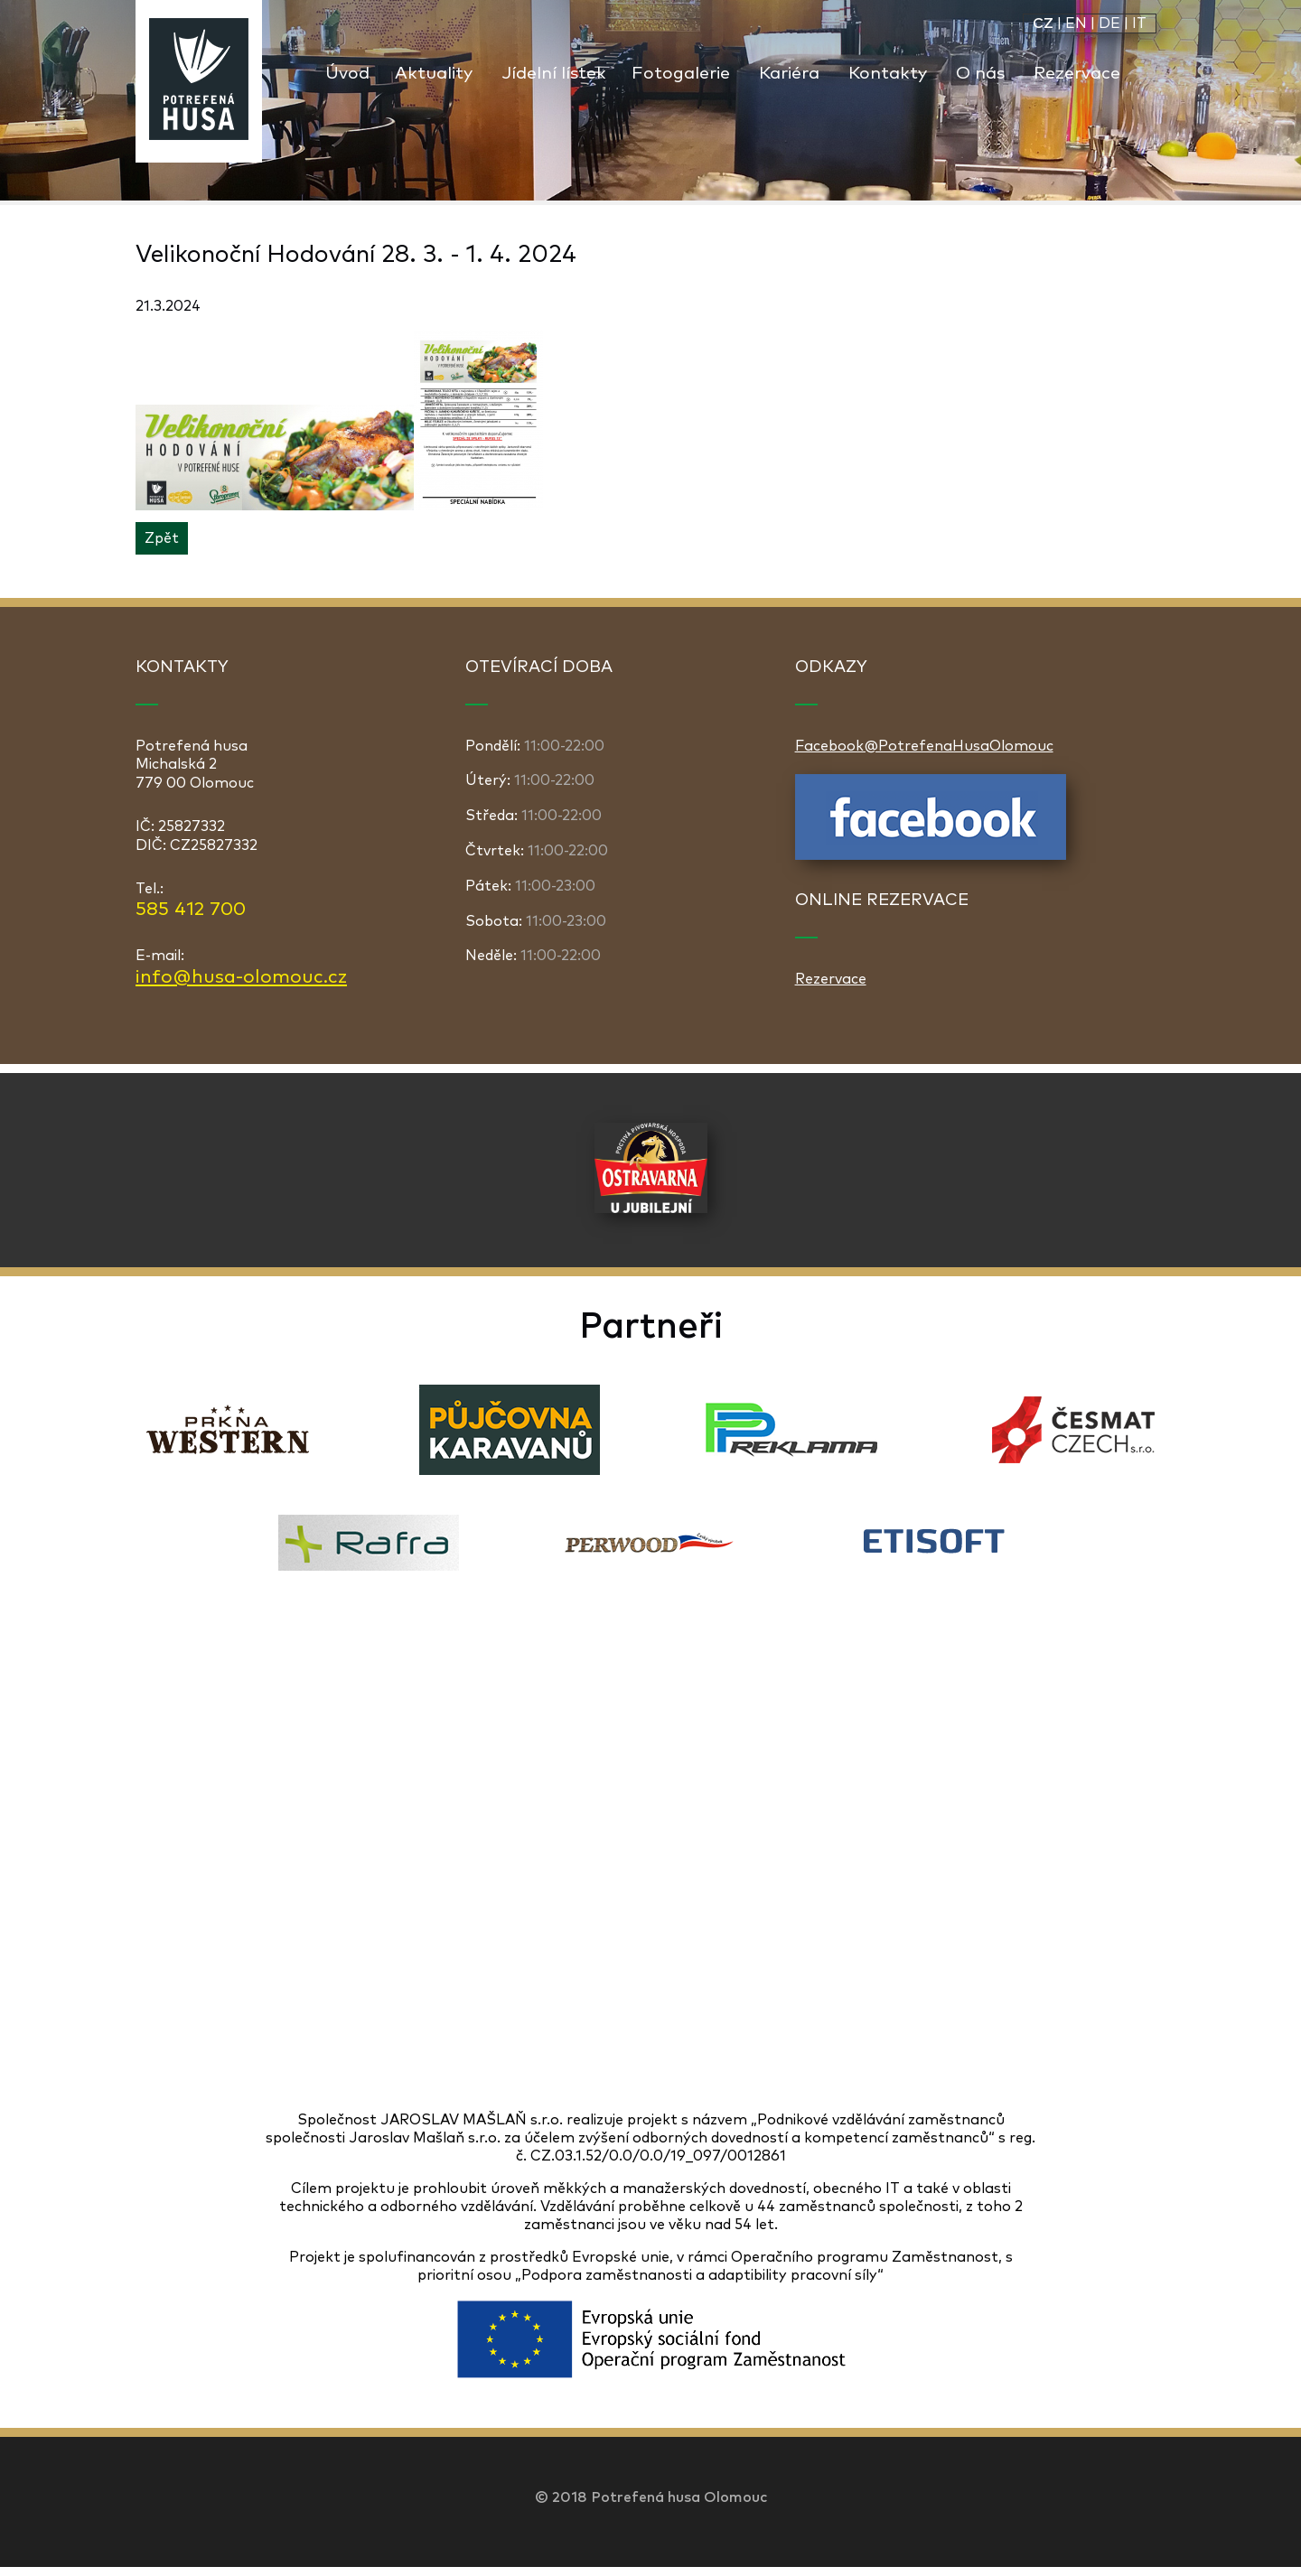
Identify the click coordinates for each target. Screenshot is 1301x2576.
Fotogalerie (681, 73)
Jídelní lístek (553, 73)
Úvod (347, 73)
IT (1139, 23)
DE (1109, 23)
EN (1076, 23)
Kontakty (887, 73)
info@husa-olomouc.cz (241, 977)
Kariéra (789, 73)
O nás (980, 73)
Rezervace (1077, 73)
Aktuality (434, 73)
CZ (1043, 23)
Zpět (162, 538)
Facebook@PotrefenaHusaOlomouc (924, 746)
